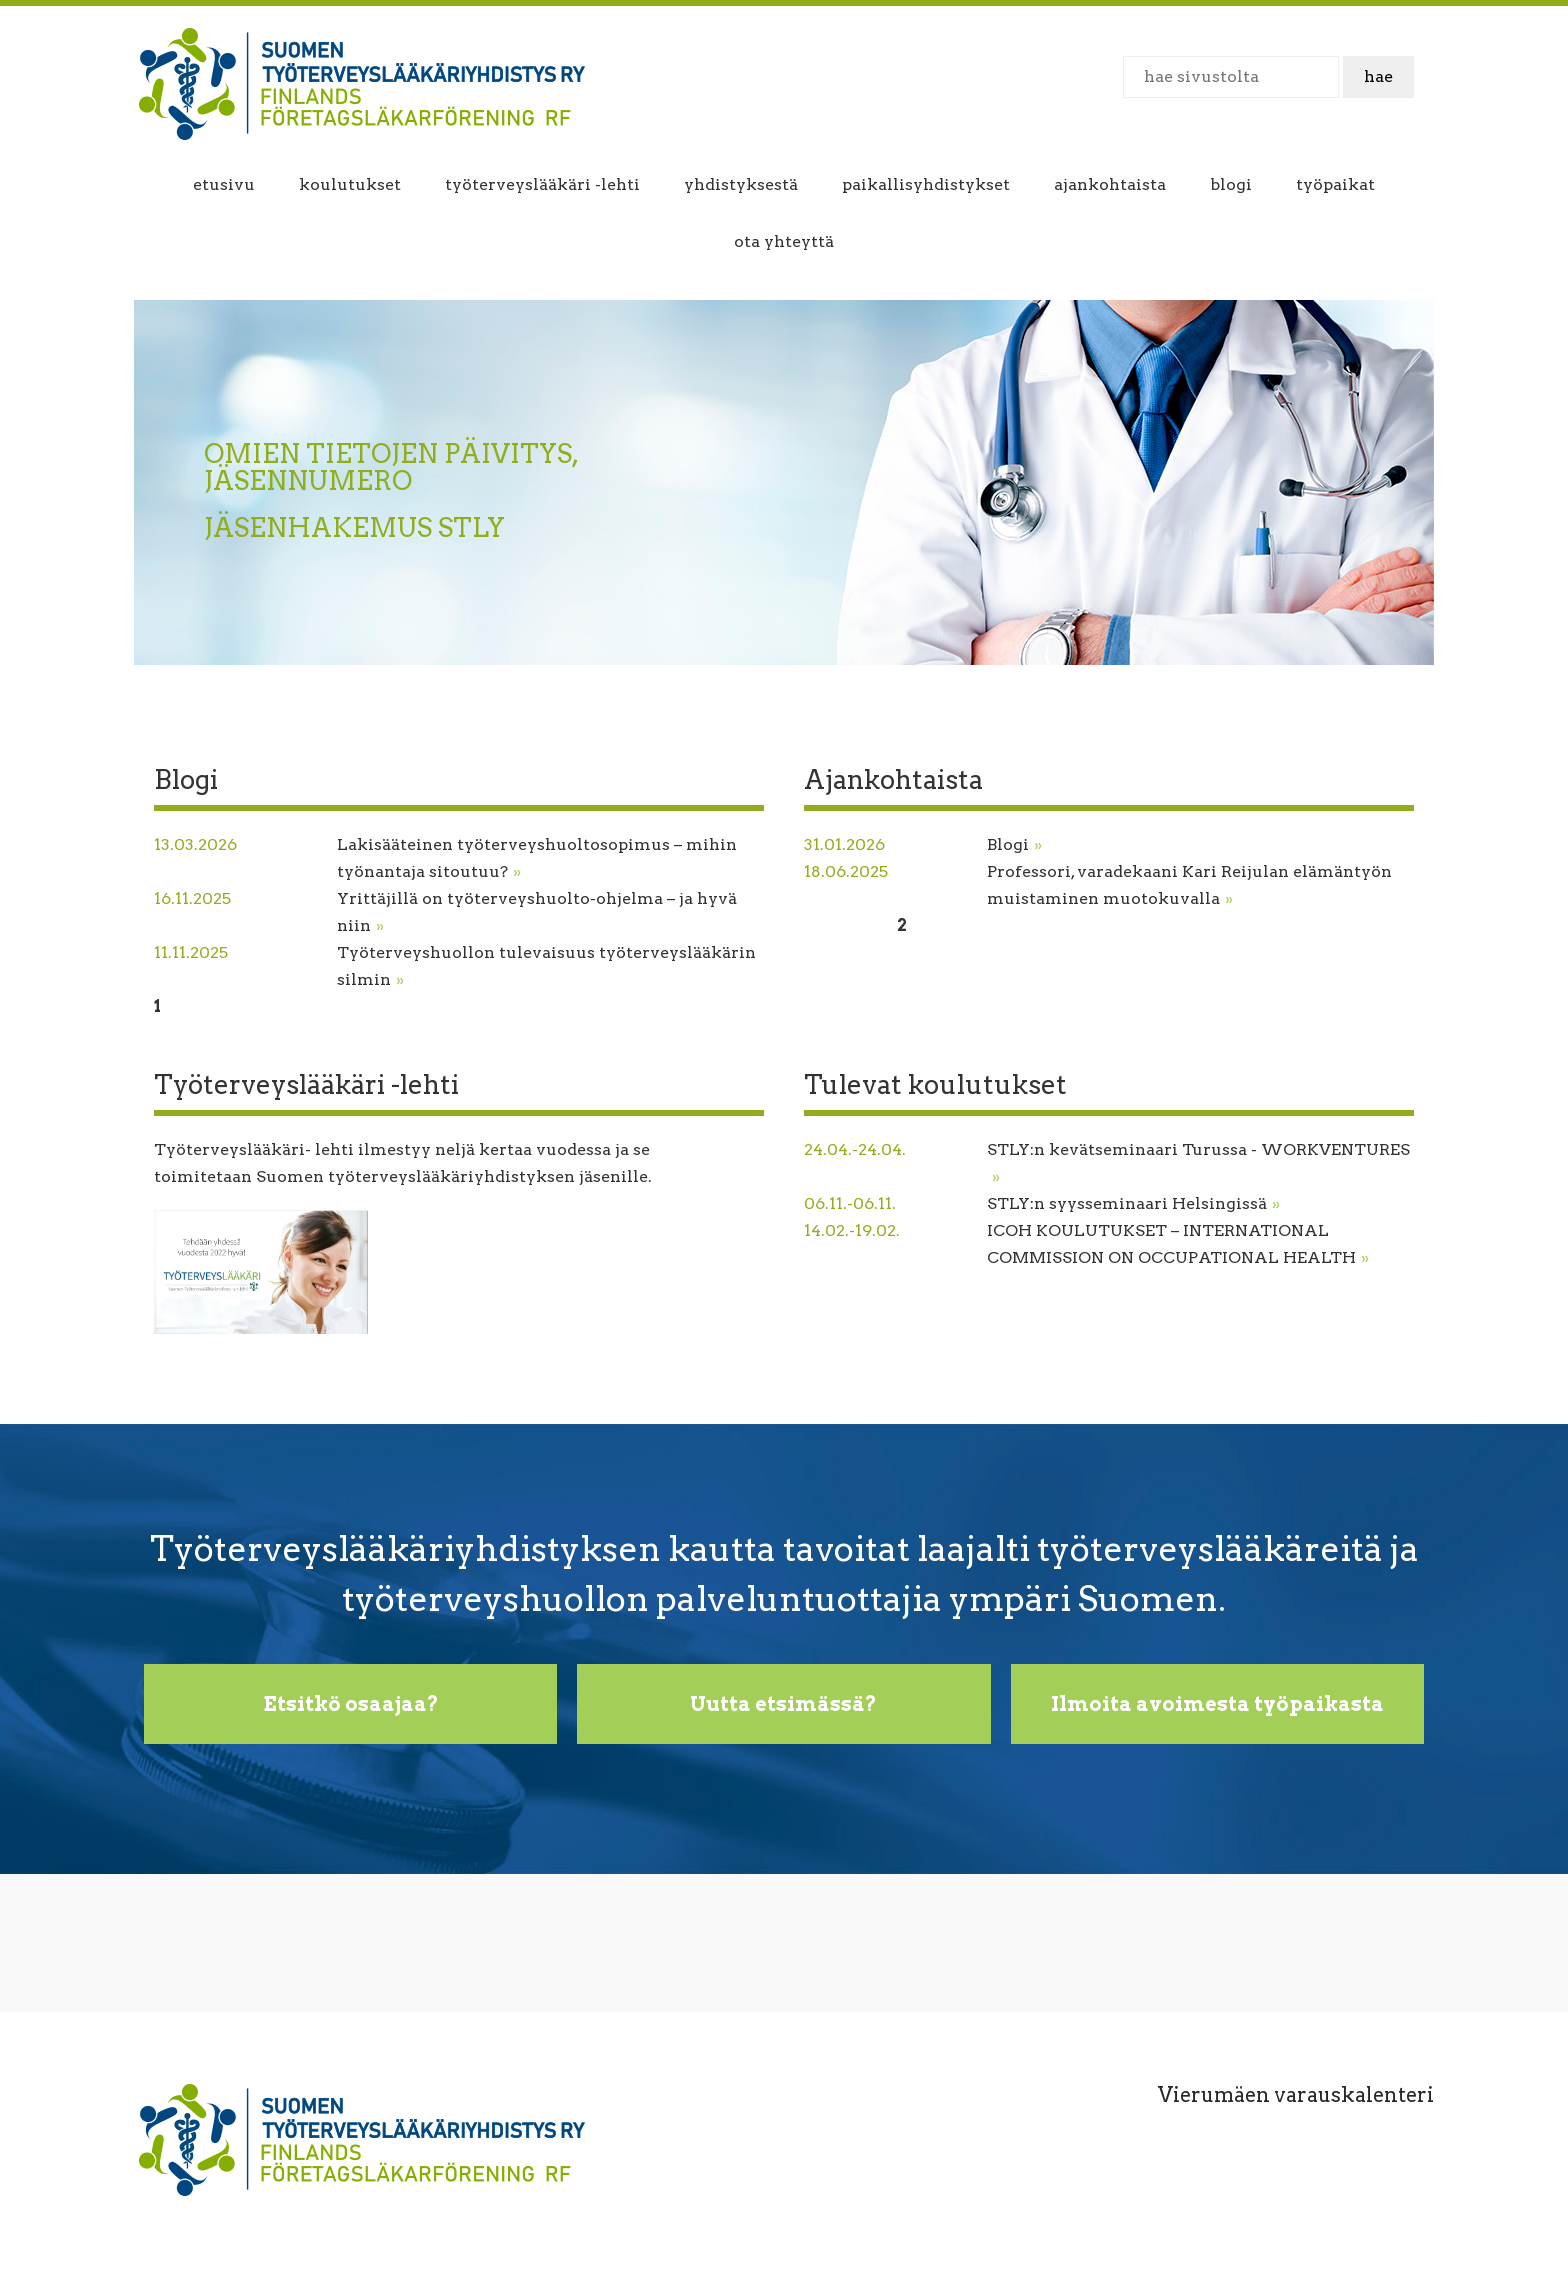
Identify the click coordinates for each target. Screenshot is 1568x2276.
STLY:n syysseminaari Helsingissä (1133, 1203)
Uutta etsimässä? (783, 1704)
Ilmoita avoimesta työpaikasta (1217, 1704)
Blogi (1014, 844)
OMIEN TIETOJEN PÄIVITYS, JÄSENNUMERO (391, 467)
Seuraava (242, 1006)
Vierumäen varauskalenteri (1296, 2095)
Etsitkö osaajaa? (351, 1704)
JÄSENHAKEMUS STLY (354, 527)
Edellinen (843, 925)
